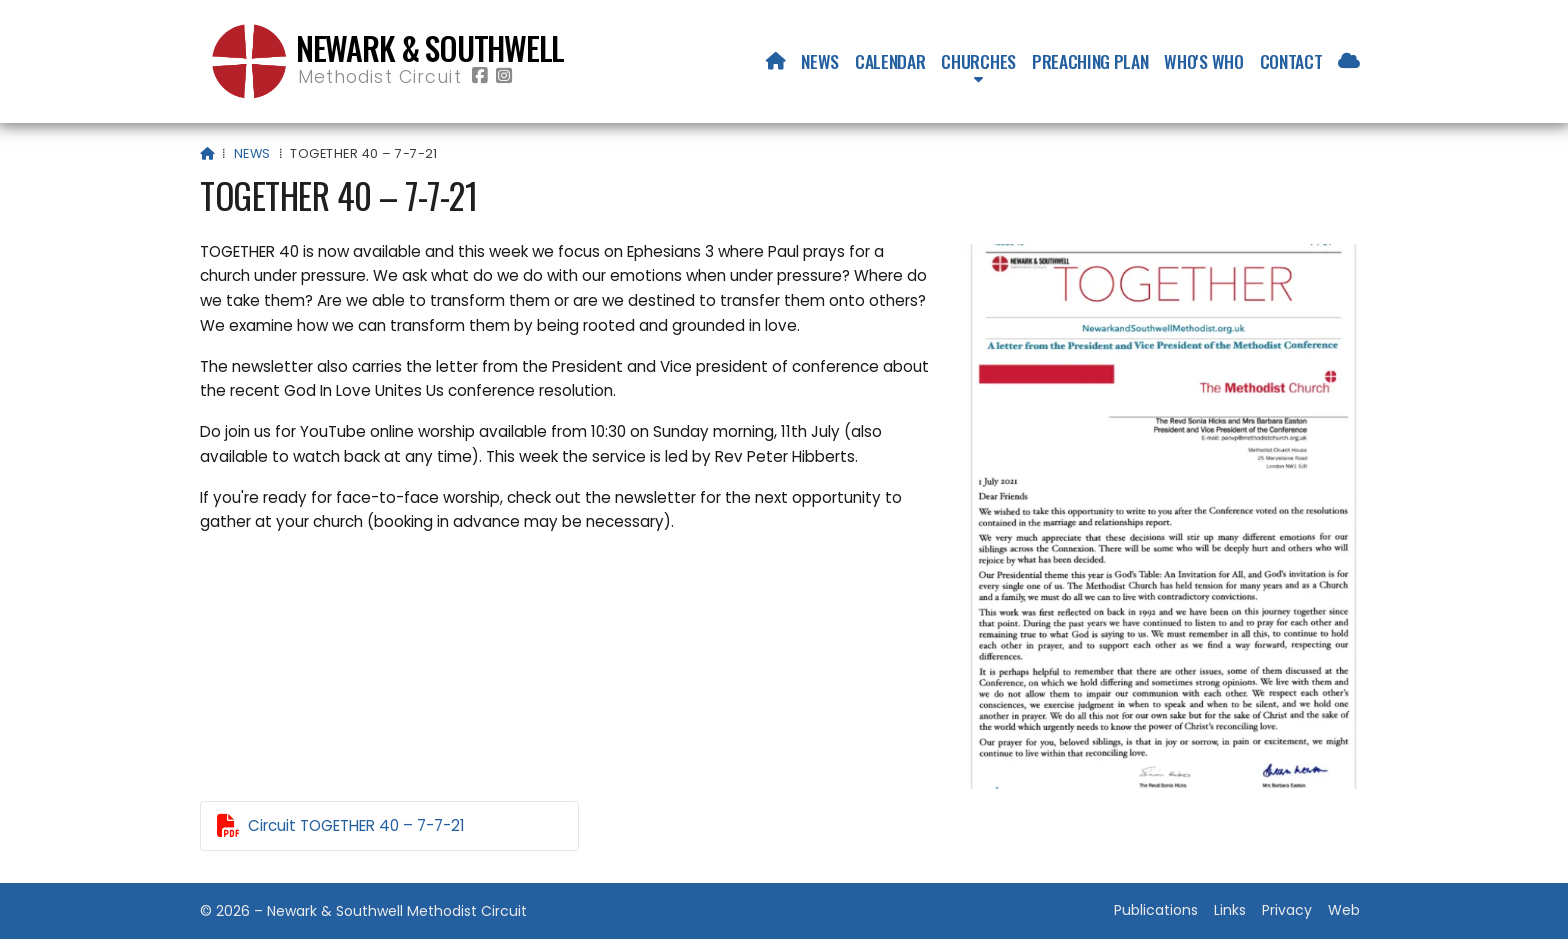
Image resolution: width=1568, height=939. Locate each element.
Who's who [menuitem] (1203, 61)
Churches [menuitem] (978, 61)
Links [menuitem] (1230, 910)
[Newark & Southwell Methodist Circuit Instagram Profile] (504, 76)
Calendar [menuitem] (890, 61)
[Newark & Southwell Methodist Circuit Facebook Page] (480, 76)
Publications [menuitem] (1156, 910)
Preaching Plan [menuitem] (1090, 61)
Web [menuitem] (1344, 910)
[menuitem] (776, 61)
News (252, 153)
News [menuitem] (820, 61)
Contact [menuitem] (1291, 61)
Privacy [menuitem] (1287, 910)
